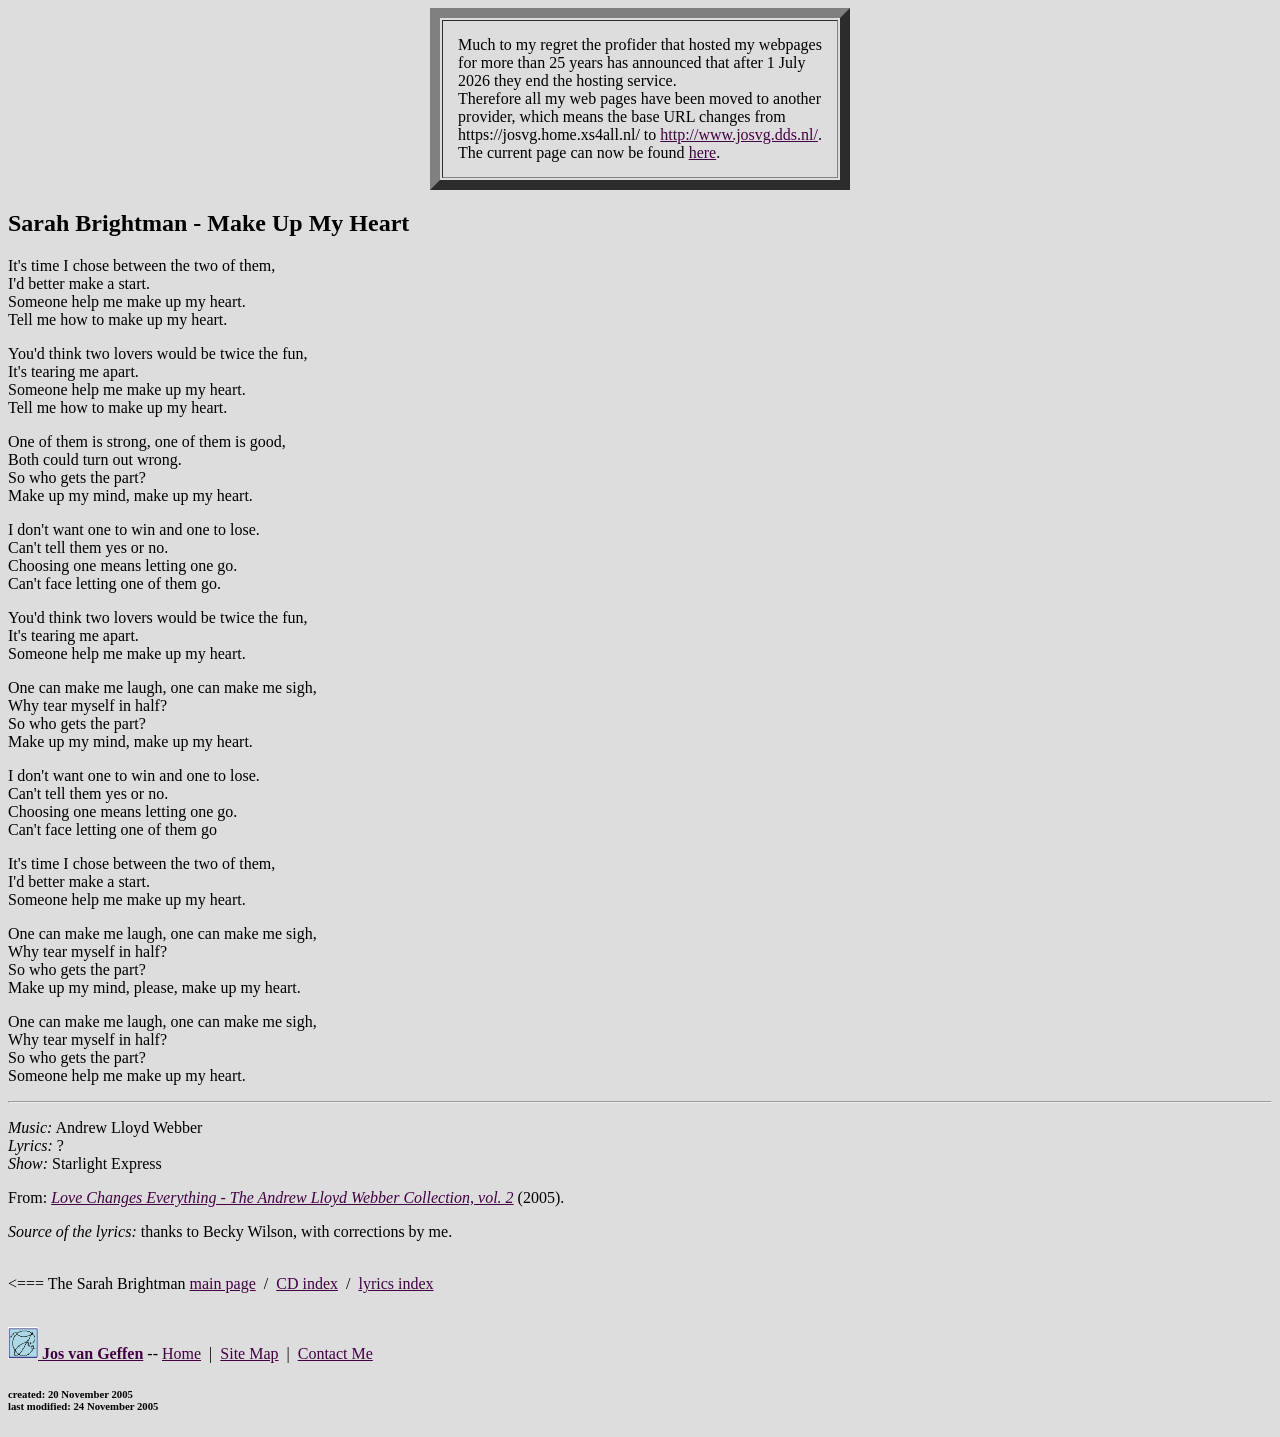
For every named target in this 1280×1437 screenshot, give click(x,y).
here (703, 152)
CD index (307, 1283)
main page (223, 1283)
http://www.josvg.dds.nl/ (739, 134)
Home (181, 1353)
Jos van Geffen (75, 1353)
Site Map (249, 1353)
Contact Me (335, 1353)
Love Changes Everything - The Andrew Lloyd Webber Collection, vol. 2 (282, 1197)
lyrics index (395, 1283)
